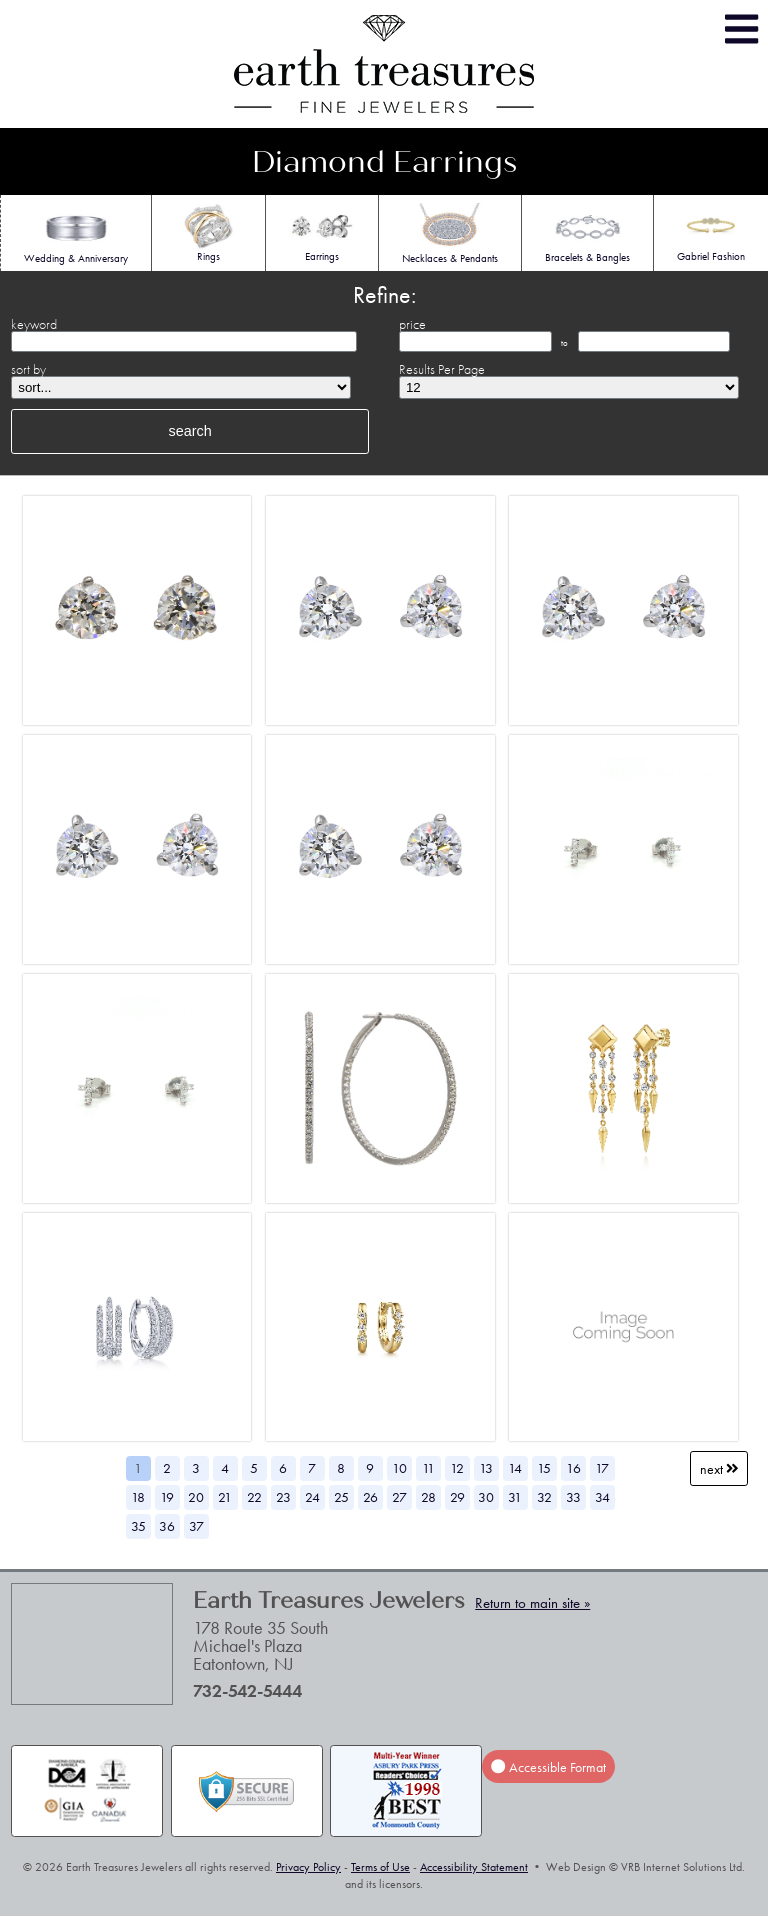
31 (515, 1497)
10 (399, 1468)
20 (196, 1497)
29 (457, 1497)
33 (573, 1497)
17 (602, 1468)
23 (283, 1497)
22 (254, 1497)
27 (399, 1497)
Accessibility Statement (474, 1867)
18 (138, 1497)
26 (370, 1497)
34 (602, 1497)
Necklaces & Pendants (450, 234)
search (190, 431)
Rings (208, 232)
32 (544, 1497)
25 (341, 1497)
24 (312, 1497)
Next (719, 1468)
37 (196, 1526)
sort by (28, 369)
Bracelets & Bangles (587, 233)
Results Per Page (442, 369)
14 (515, 1468)
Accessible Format (548, 1767)
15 (544, 1468)
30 (486, 1497)
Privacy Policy (308, 1867)
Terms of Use (380, 1867)
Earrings (322, 232)
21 (225, 1497)
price (412, 324)
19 (167, 1497)
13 (486, 1468)
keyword (34, 324)
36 (167, 1526)
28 (428, 1497)
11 (428, 1468)
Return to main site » (532, 1603)
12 (457, 1468)
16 (573, 1468)
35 (138, 1526)
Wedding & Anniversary (76, 234)
